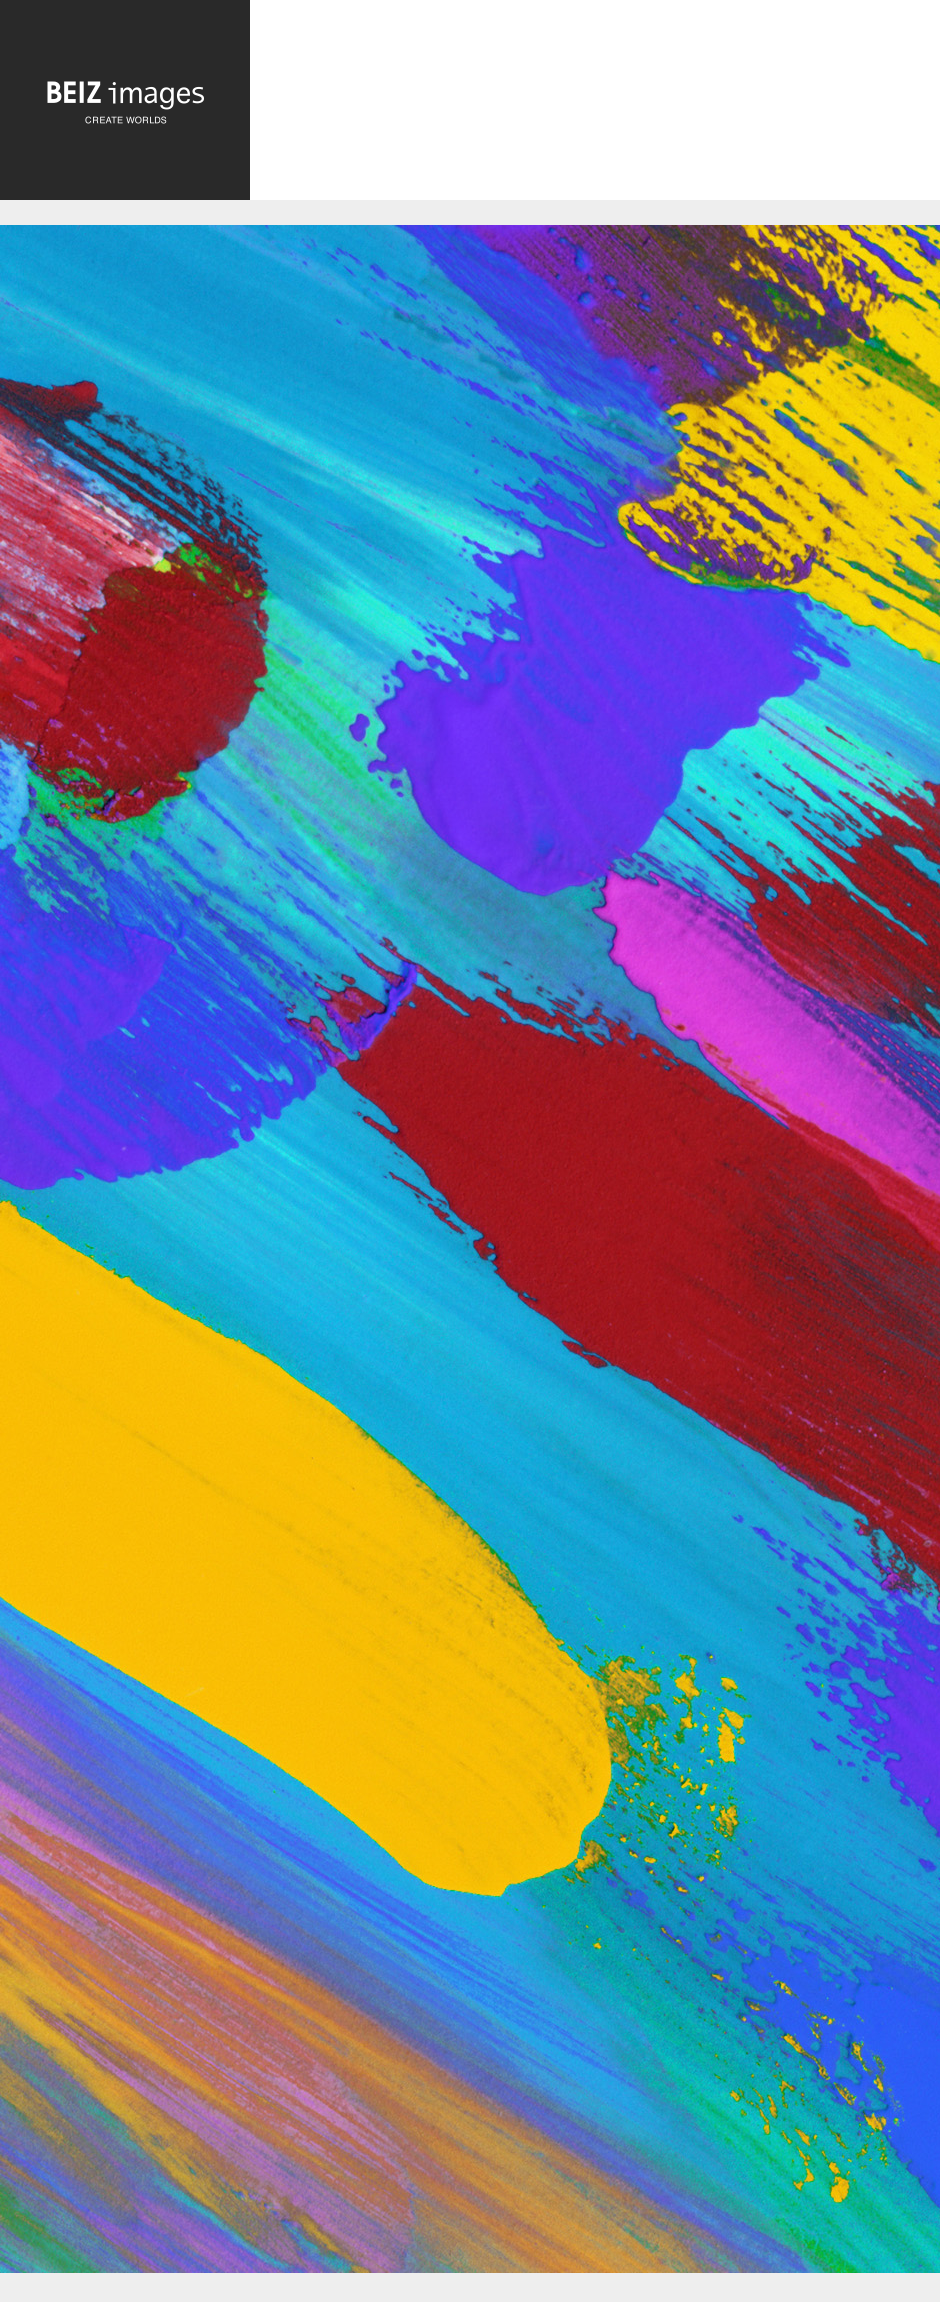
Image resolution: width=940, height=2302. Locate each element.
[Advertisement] (595, 111)
